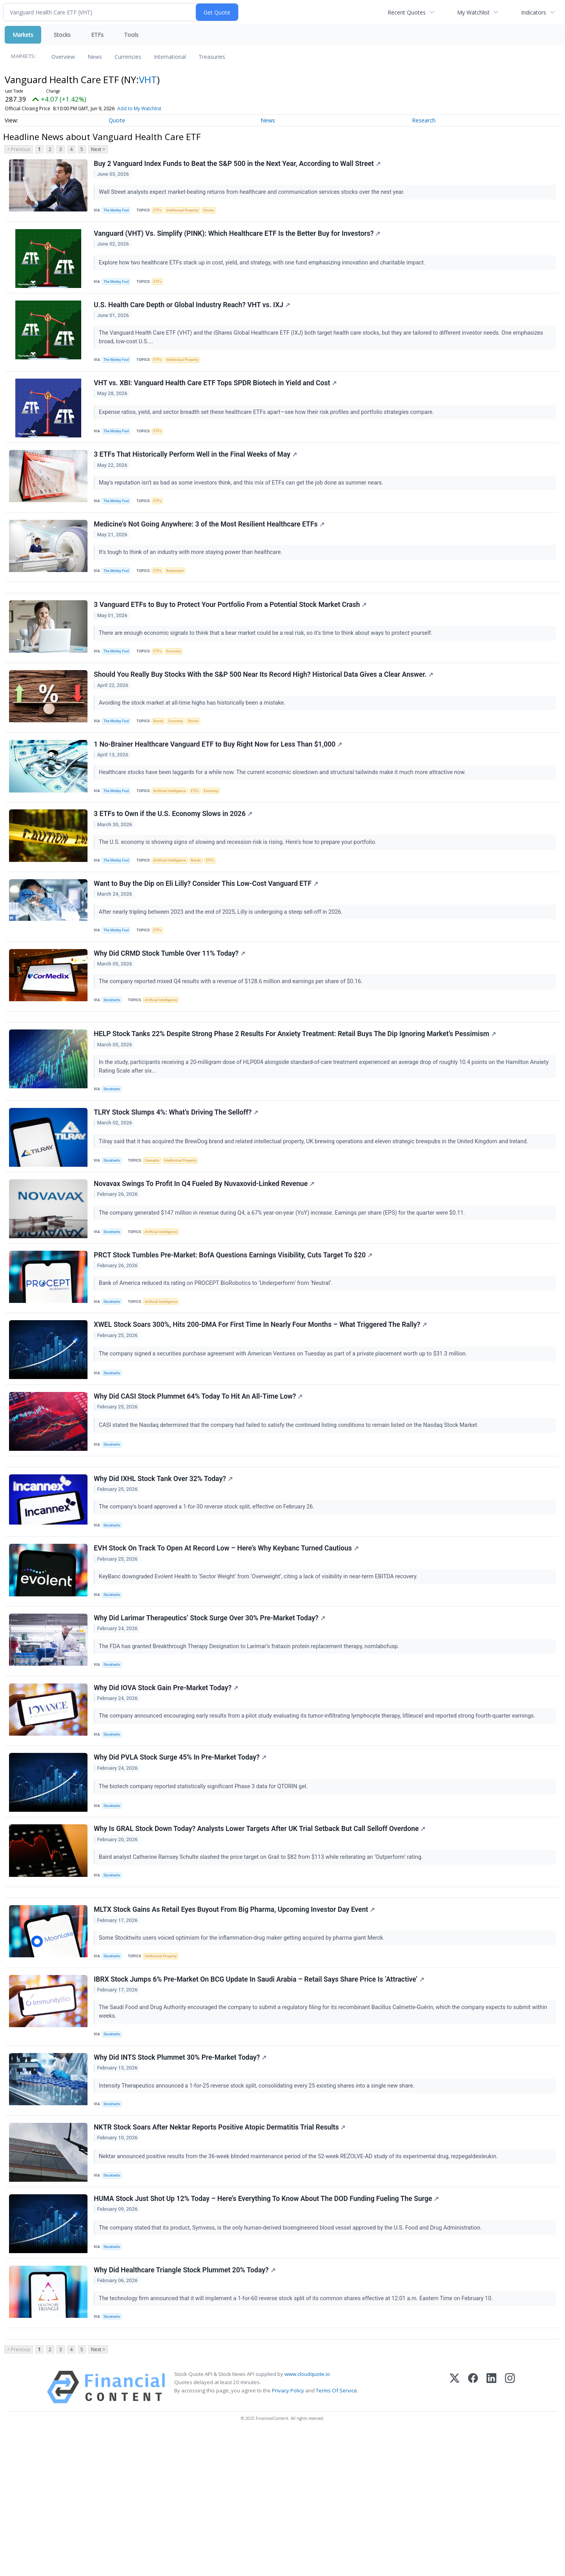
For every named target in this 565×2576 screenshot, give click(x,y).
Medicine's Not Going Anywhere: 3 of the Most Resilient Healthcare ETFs (210, 546)
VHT (148, 79)
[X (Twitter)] (455, 2529)
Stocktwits (114, 1052)
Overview (63, 56)
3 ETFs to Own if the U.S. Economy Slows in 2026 (174, 857)
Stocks (62, 34)
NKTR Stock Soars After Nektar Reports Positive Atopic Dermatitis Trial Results (220, 2256)
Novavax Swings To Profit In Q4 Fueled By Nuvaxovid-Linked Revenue (205, 1251)
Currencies (128, 56)
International (170, 56)
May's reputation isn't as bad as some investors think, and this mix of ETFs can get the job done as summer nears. (243, 499)
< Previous (18, 149)
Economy (180, 681)
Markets (23, 34)
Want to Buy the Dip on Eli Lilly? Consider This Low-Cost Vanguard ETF (207, 931)
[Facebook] (473, 2529)
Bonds (162, 755)
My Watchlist (473, 12)
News (94, 56)
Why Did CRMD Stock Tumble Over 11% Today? (170, 1005)
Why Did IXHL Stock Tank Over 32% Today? (164, 1565)
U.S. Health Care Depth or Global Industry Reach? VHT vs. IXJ (193, 314)
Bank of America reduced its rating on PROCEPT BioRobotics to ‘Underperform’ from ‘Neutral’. (217, 1354)
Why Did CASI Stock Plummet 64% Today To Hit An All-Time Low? (199, 1475)
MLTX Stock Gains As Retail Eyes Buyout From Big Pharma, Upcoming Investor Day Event (235, 2025)
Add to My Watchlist (153, 108)
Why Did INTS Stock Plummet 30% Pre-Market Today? (181, 2182)
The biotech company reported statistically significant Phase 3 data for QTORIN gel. (205, 1890)
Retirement (181, 592)
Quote (117, 120)
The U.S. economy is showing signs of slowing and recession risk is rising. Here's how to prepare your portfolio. (239, 885)
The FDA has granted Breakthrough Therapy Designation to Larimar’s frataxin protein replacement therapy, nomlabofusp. (251, 1741)
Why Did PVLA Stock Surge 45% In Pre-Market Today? (181, 1861)
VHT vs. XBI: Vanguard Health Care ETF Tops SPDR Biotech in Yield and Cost (216, 397)
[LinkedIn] (491, 2529)
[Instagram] (510, 2529)
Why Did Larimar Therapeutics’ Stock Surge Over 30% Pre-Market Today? (210, 1713)
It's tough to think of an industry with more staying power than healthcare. (192, 573)
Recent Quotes (407, 12)
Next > (98, 149)
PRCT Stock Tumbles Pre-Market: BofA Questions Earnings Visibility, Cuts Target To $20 (234, 1326)
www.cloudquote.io (307, 2516)
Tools (131, 34)
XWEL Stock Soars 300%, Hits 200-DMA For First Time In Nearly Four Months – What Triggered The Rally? (261, 1400)
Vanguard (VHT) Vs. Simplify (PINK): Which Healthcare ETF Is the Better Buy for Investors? (238, 239)
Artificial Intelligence (174, 829)
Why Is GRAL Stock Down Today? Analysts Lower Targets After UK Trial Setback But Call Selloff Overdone (260, 1936)
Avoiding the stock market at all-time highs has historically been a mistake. (194, 736)
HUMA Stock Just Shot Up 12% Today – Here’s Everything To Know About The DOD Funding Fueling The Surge (267, 2331)
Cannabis (156, 1224)
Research (424, 120)
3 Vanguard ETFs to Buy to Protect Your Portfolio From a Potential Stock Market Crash (231, 634)
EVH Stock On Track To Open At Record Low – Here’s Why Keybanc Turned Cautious (227, 1639)
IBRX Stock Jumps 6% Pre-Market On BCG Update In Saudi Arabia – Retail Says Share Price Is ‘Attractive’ (260, 2099)
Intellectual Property (189, 212)
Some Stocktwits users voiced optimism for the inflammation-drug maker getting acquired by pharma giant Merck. (243, 2053)
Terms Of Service (336, 2533)
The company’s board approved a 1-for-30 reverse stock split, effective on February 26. (208, 1593)
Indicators (533, 12)
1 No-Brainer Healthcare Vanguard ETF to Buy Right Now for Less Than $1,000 (219, 783)
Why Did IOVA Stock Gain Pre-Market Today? (167, 1787)
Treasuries (212, 56)
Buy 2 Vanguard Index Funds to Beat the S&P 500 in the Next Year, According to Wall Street (238, 165)
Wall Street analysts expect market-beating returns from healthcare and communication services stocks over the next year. (253, 193)
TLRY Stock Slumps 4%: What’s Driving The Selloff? (177, 1176)
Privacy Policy (288, 2533)
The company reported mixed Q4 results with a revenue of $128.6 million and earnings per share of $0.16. (232, 1033)
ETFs (97, 34)
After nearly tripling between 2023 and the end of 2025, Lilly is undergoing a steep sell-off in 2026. (222, 959)
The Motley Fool (118, 212)
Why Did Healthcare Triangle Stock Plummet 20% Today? (186, 2406)
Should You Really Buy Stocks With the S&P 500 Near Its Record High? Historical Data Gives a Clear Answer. (264, 708)
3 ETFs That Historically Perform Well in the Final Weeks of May (196, 471)
